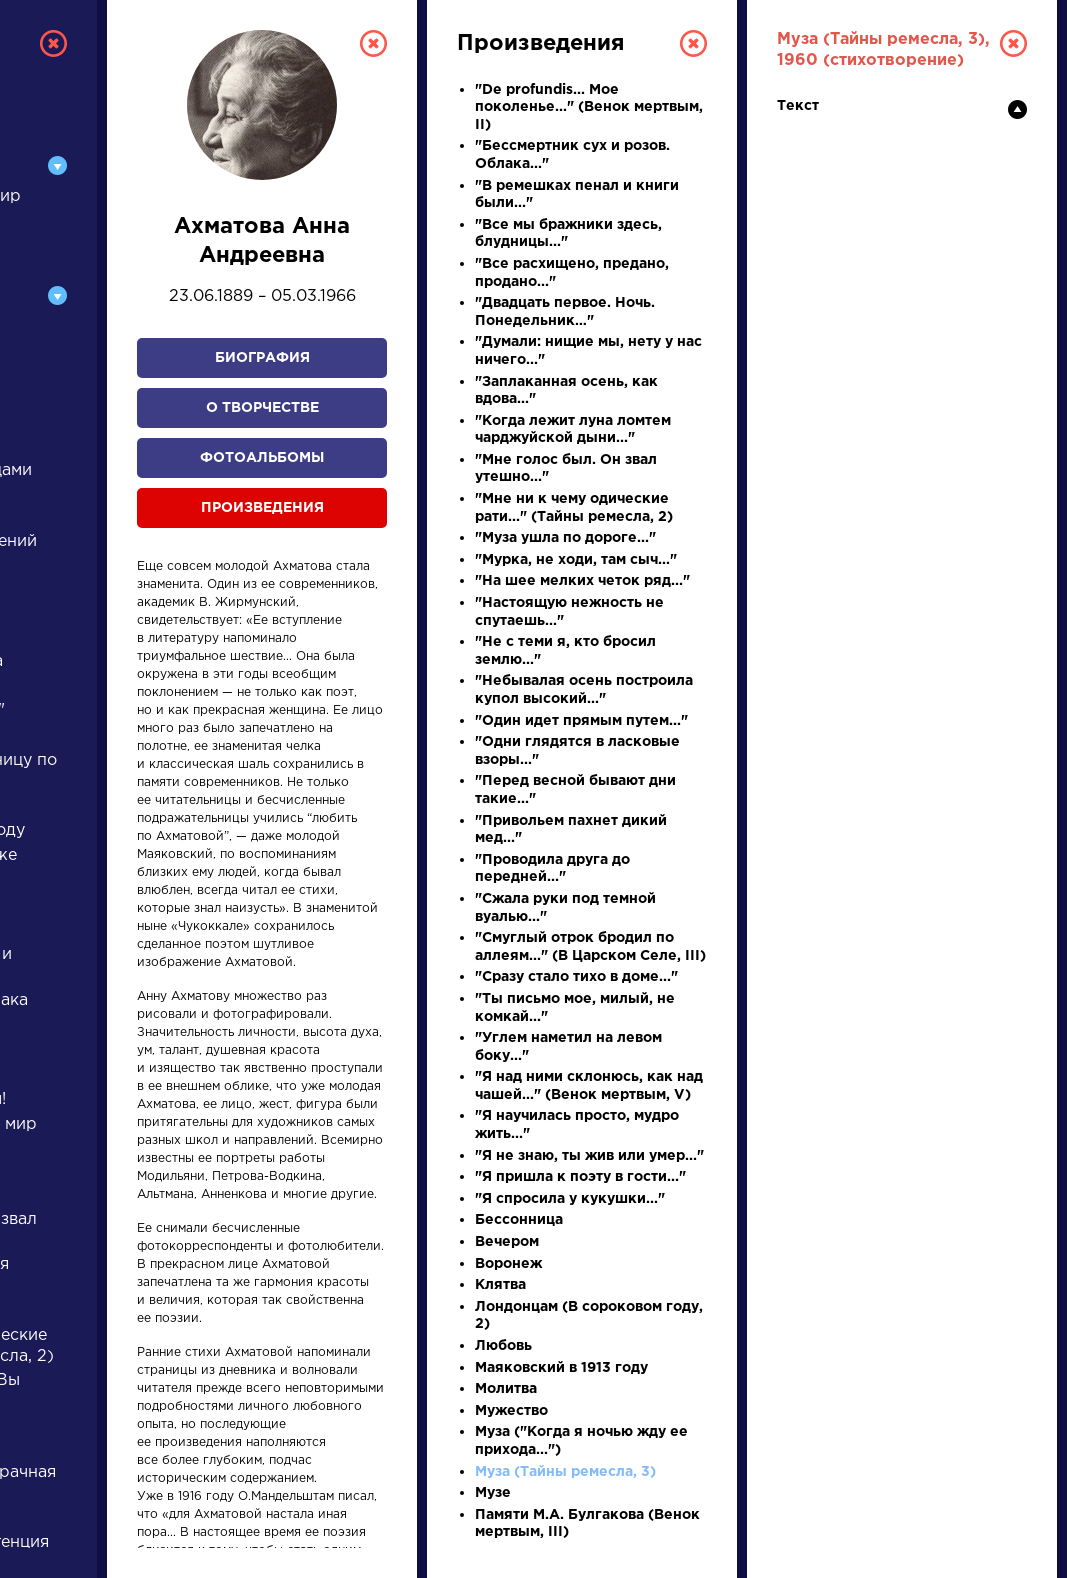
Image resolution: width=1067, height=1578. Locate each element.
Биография (262, 358)
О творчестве (262, 408)
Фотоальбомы (262, 458)
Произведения (262, 508)
